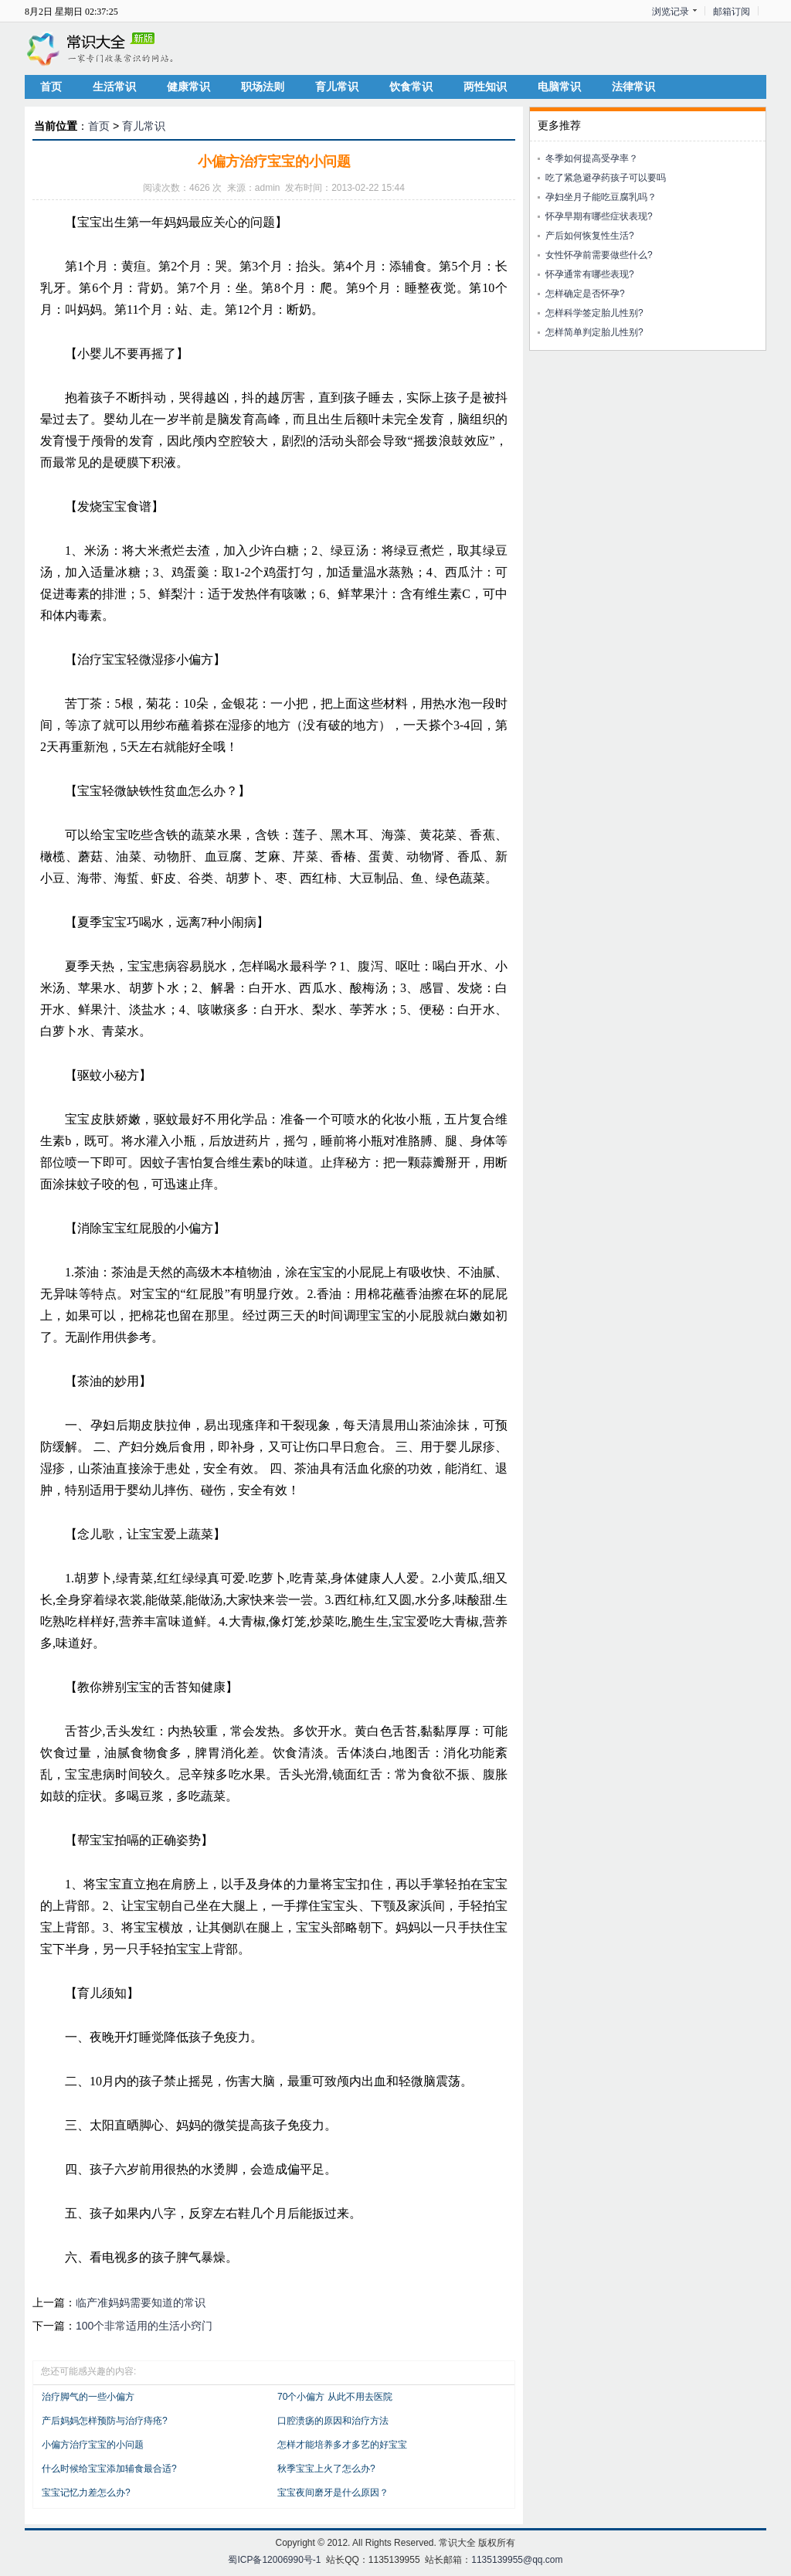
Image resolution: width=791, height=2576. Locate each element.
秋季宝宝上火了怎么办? (326, 2468)
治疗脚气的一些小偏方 (88, 2396)
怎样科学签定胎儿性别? (594, 313)
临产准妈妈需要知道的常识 (140, 2302)
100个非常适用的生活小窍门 (144, 2325)
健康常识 (188, 86)
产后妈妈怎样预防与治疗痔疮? (105, 2420)
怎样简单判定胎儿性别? (594, 332)
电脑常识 (559, 86)
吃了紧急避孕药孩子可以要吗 (605, 177)
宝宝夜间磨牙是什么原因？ (333, 2492)
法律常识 (633, 86)
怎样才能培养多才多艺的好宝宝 (342, 2444)
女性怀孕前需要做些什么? (599, 255)
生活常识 (114, 86)
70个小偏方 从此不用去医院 (334, 2396)
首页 (51, 86)
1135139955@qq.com (516, 2559)
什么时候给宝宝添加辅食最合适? (109, 2468)
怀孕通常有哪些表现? (589, 274)
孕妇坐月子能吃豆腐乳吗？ (601, 197)
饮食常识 (411, 86)
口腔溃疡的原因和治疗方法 (333, 2420)
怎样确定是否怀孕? (585, 293)
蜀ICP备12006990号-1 (274, 2559)
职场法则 (262, 86)
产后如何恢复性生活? (589, 235)
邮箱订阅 (731, 11)
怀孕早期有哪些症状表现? (599, 216)
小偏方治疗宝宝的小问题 (93, 2444)
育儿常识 (336, 86)
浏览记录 (670, 11)
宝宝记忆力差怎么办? (86, 2492)
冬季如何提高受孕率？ (591, 158)
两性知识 (485, 86)
